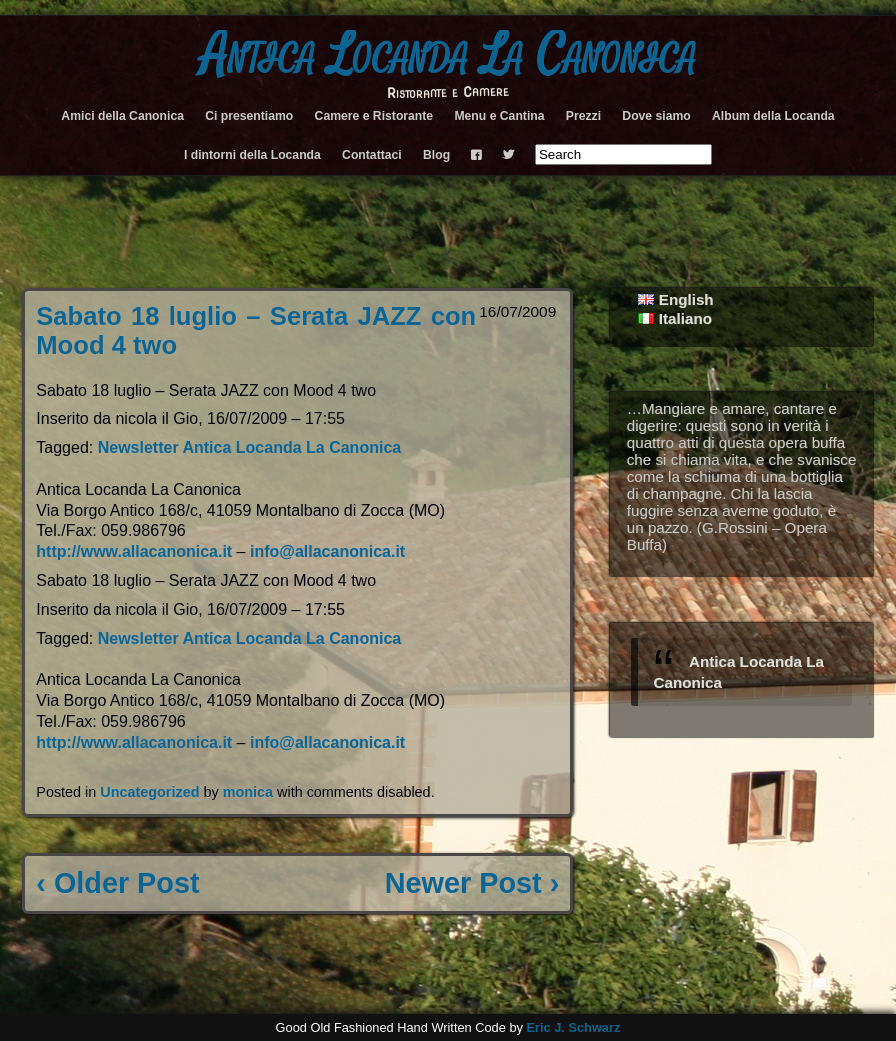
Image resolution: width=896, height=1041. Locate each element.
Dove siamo (656, 116)
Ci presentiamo (249, 116)
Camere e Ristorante (374, 116)
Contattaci (372, 155)
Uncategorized (149, 792)
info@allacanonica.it (327, 551)
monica (248, 792)
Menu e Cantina (499, 116)
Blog (436, 155)
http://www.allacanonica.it (134, 551)
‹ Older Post (117, 883)
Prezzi (583, 116)
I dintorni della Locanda (252, 155)
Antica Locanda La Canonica (448, 56)
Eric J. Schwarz (573, 1027)
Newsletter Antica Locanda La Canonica (249, 447)
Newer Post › (472, 883)
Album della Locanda (773, 116)
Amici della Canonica (122, 116)
